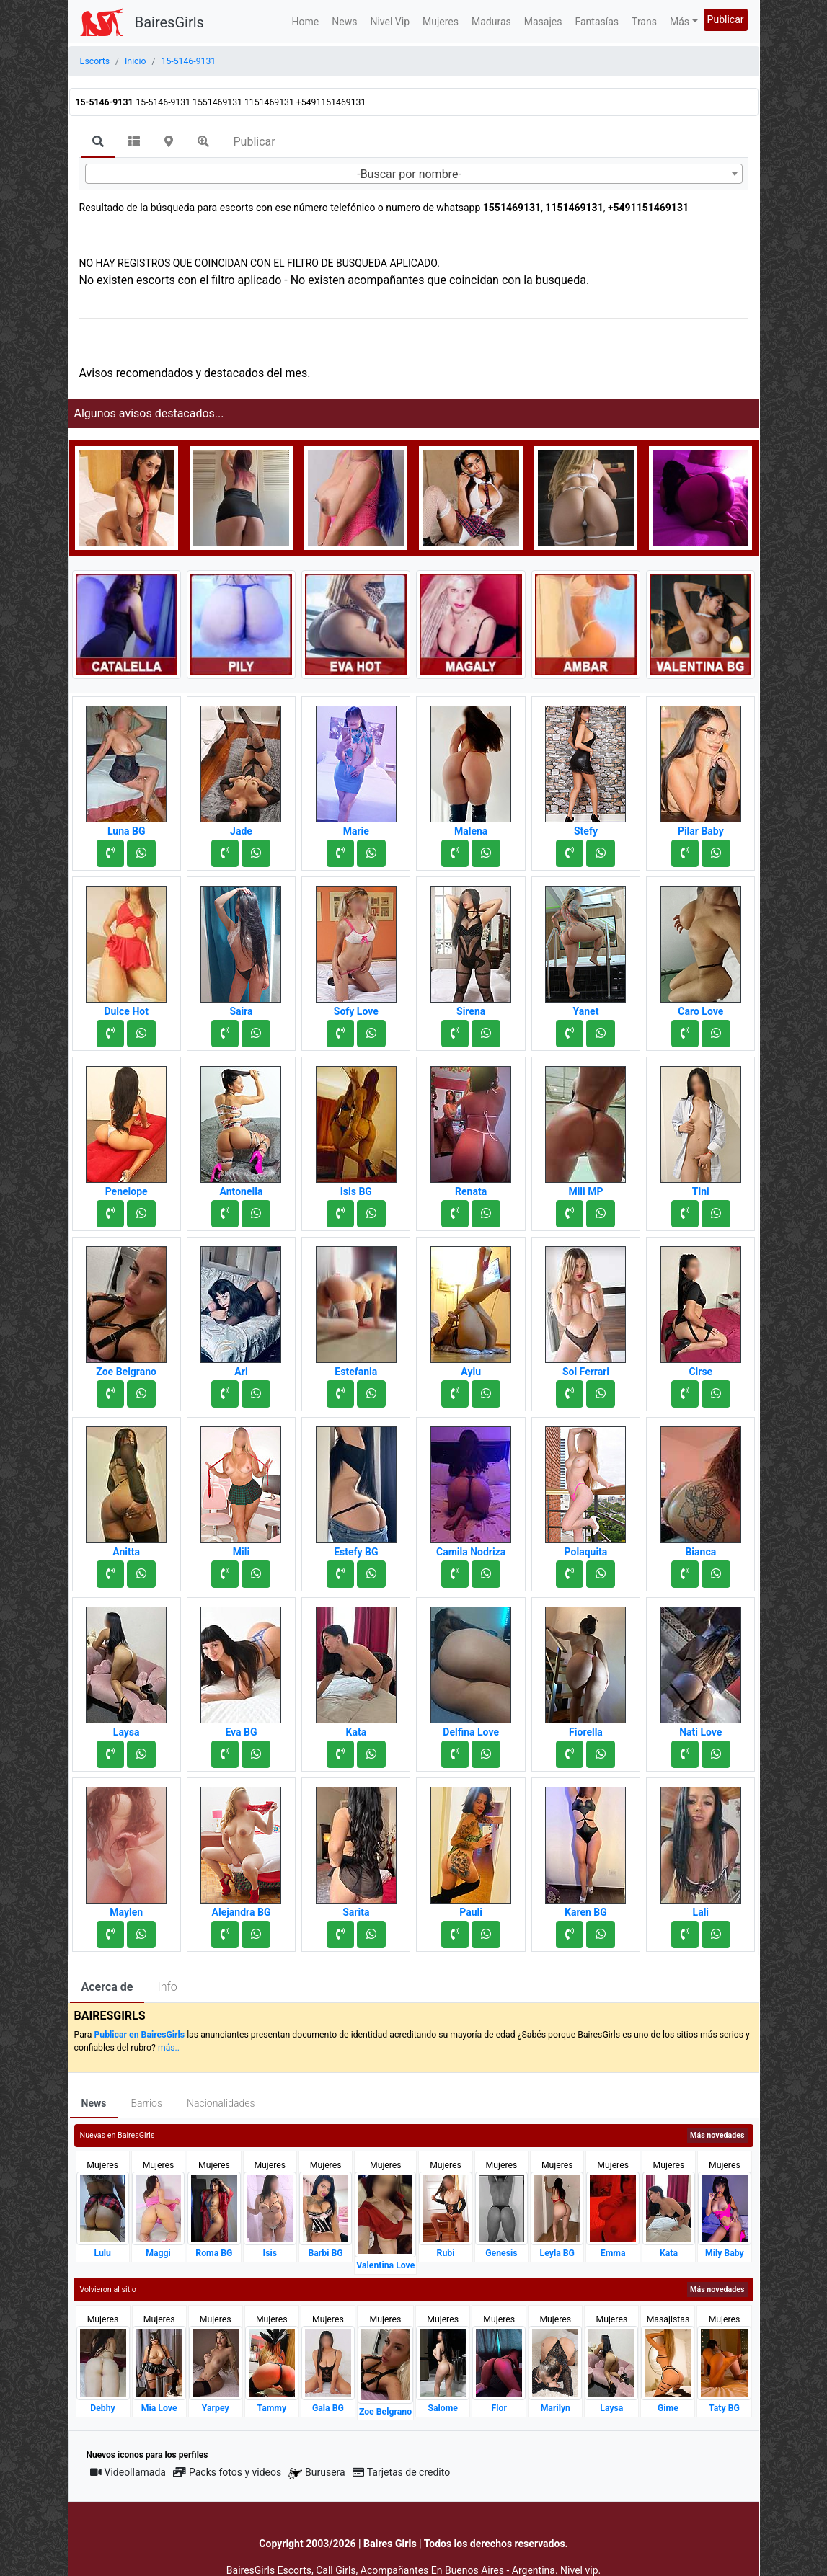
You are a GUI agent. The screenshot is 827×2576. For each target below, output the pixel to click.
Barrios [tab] (146, 2103)
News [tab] (94, 2103)
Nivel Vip (390, 21)
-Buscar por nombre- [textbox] (409, 174)
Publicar (725, 19)
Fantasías (597, 21)
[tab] (98, 143)
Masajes (543, 21)
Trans (644, 21)
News (344, 21)
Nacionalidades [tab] (221, 2103)
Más (679, 21)
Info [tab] (167, 1987)
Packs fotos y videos (227, 2472)
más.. (169, 2048)
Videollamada (128, 2472)
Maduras (491, 21)
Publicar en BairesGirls (139, 2035)
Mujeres (441, 21)
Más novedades (717, 2135)
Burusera (316, 2472)
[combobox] (414, 174)
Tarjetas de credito (402, 2472)
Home (305, 21)
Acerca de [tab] (107, 1987)
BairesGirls (169, 22)
